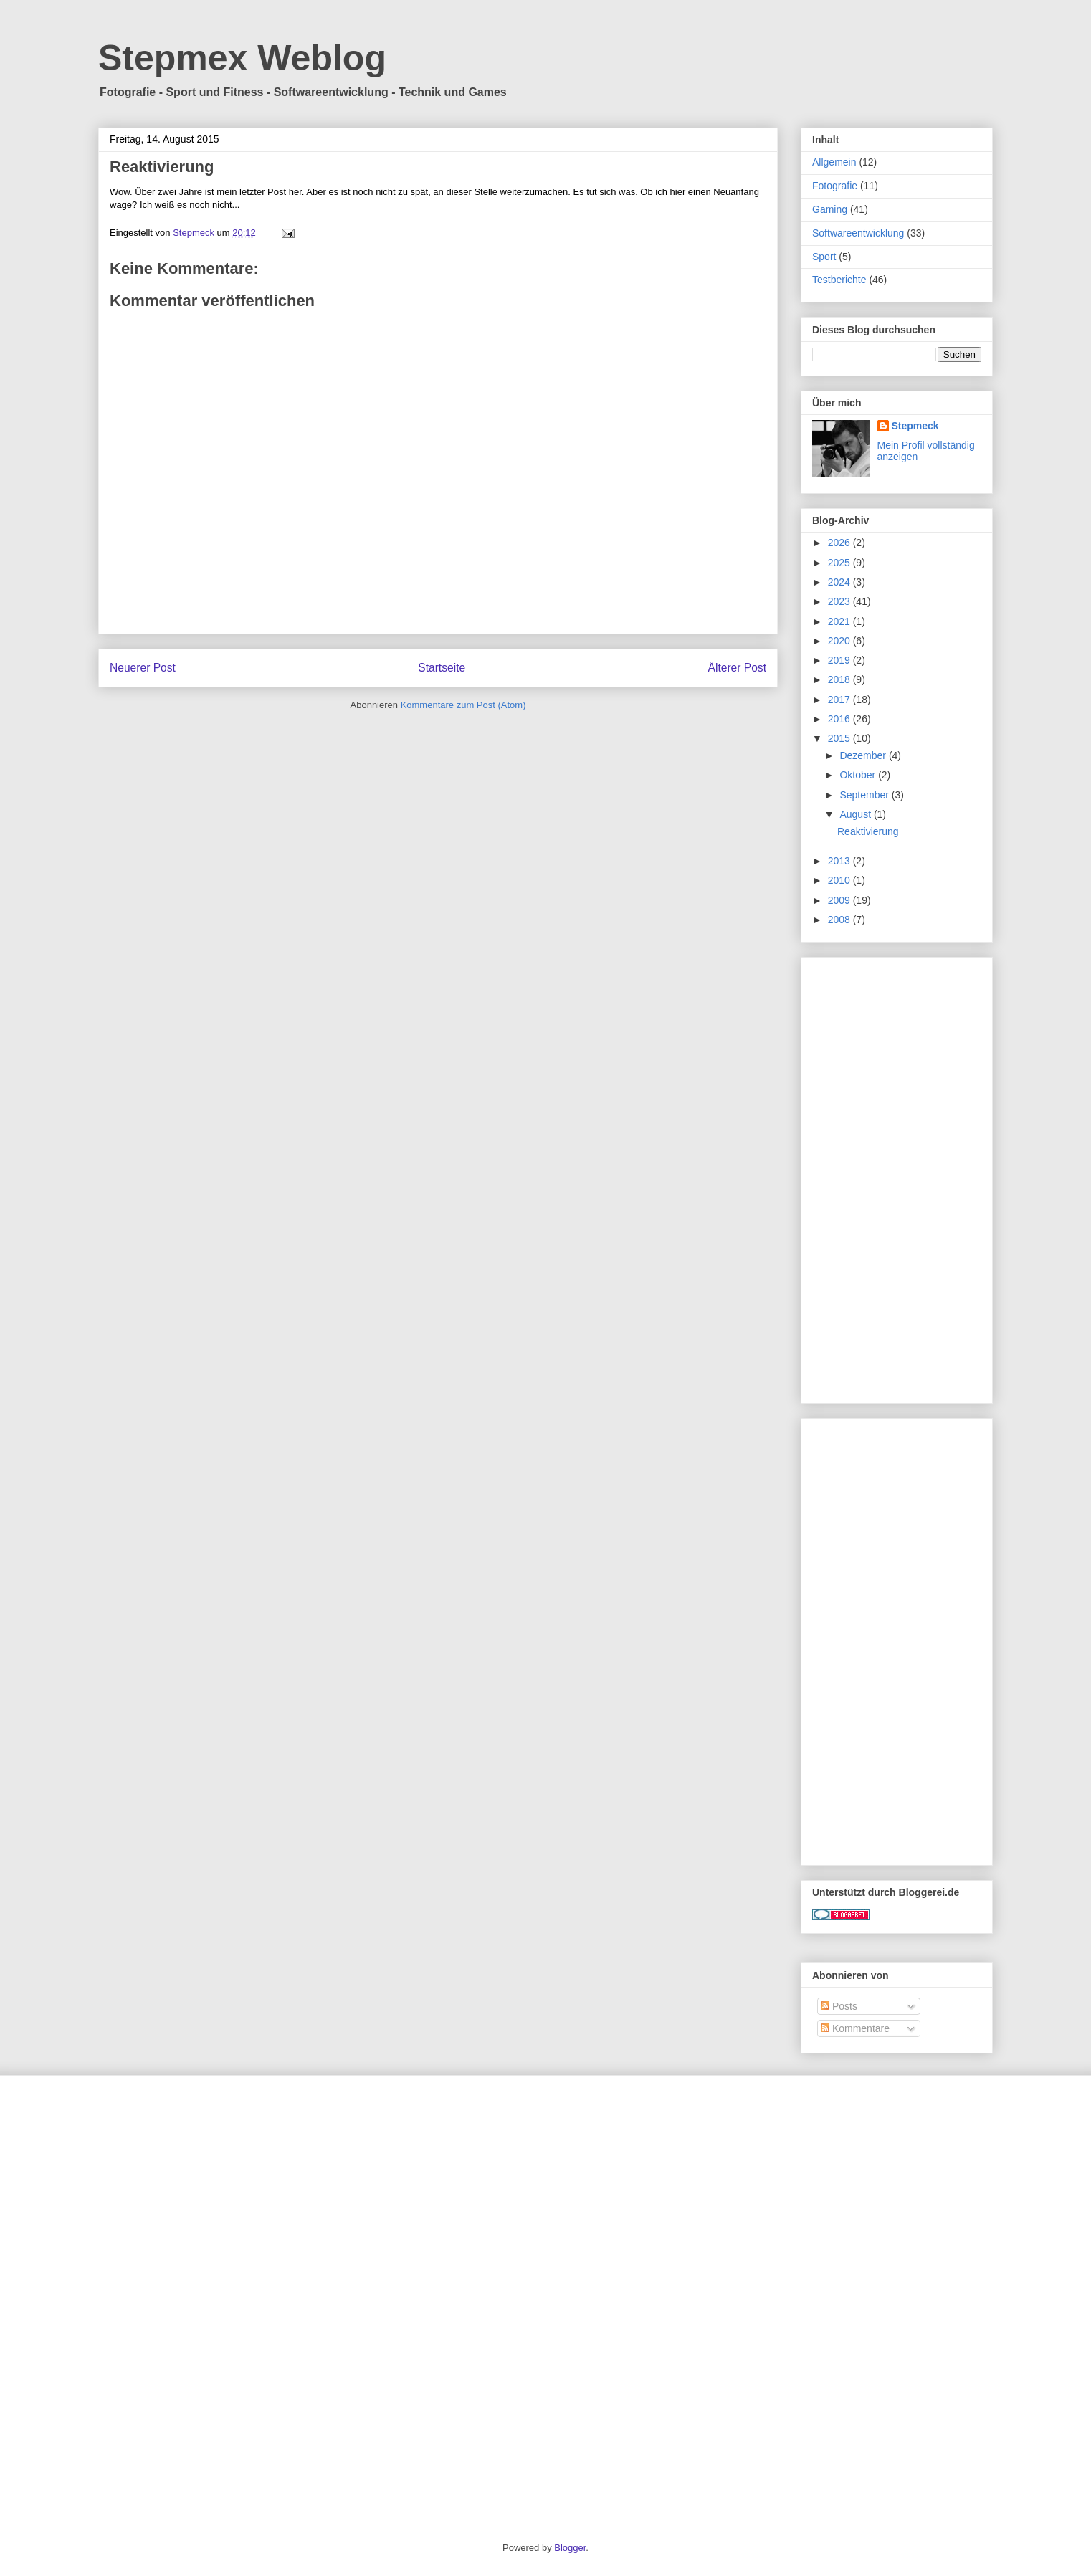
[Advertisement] (896, 1178)
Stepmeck (915, 425)
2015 (840, 738)
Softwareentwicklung (858, 233)
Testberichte (839, 279)
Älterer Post (737, 668)
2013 (840, 861)
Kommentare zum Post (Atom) (463, 705)
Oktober (858, 775)
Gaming (829, 209)
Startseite (441, 668)
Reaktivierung (868, 831)
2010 (840, 880)
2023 (840, 601)
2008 (840, 919)
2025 (840, 562)
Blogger (570, 2547)
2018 (840, 679)
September (865, 795)
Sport (824, 256)
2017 (840, 699)
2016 (840, 719)
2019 (840, 660)
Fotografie (834, 185)
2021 (840, 621)
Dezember (863, 755)
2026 (840, 542)
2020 (840, 641)
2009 (840, 900)
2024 (840, 582)
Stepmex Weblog (242, 58)
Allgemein (834, 162)
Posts (839, 2006)
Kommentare (855, 2028)
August (856, 814)
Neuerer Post (143, 668)
